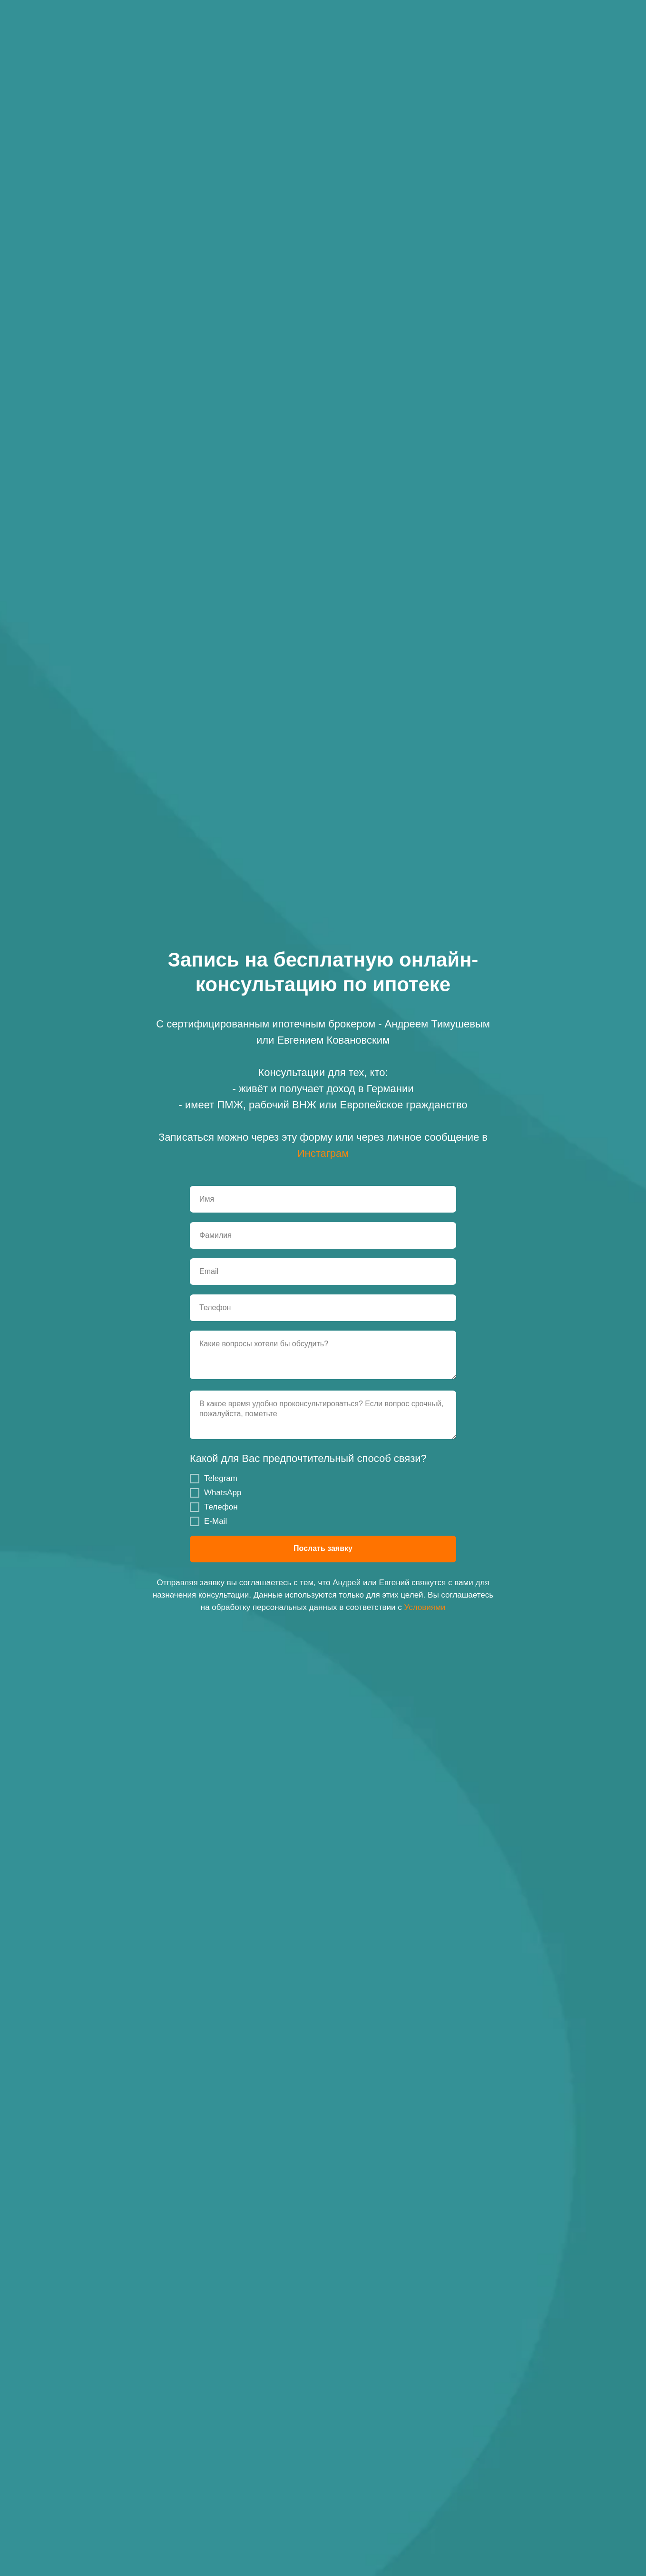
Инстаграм (323, 1153)
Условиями (425, 1607)
